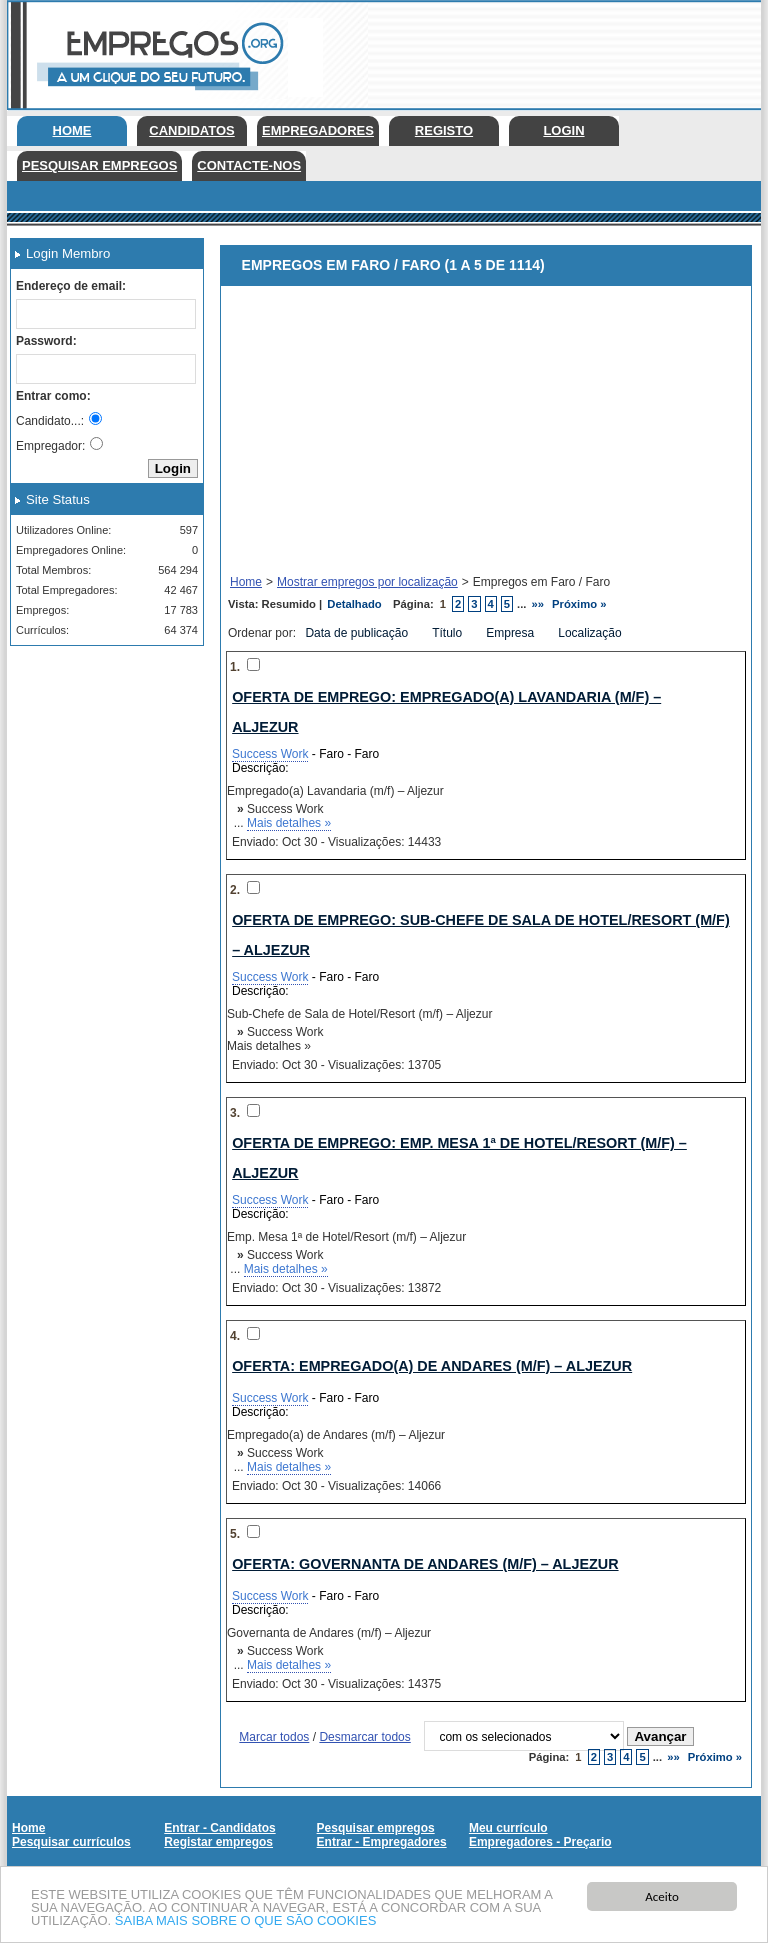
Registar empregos (218, 1842)
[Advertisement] (100, 761)
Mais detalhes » (289, 823)
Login (563, 130)
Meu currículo (508, 1828)
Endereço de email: (71, 286)
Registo (444, 130)
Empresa (511, 633)
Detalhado (354, 604)
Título (448, 633)
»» (538, 604)
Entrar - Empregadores (382, 1842)
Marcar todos (274, 1737)
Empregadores (318, 130)
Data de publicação (358, 633)
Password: (46, 341)
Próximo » (579, 604)
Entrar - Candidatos (219, 1828)
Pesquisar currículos (71, 1842)
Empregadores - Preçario (540, 1842)
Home (72, 130)
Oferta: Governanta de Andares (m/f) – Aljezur (425, 1564)
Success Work (270, 754)
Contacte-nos (249, 165)
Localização (591, 633)
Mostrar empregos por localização (367, 582)
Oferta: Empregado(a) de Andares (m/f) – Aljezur (432, 1366)
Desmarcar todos (364, 1737)
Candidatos (191, 130)
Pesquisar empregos (99, 165)
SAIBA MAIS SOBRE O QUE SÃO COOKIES (246, 1921)
